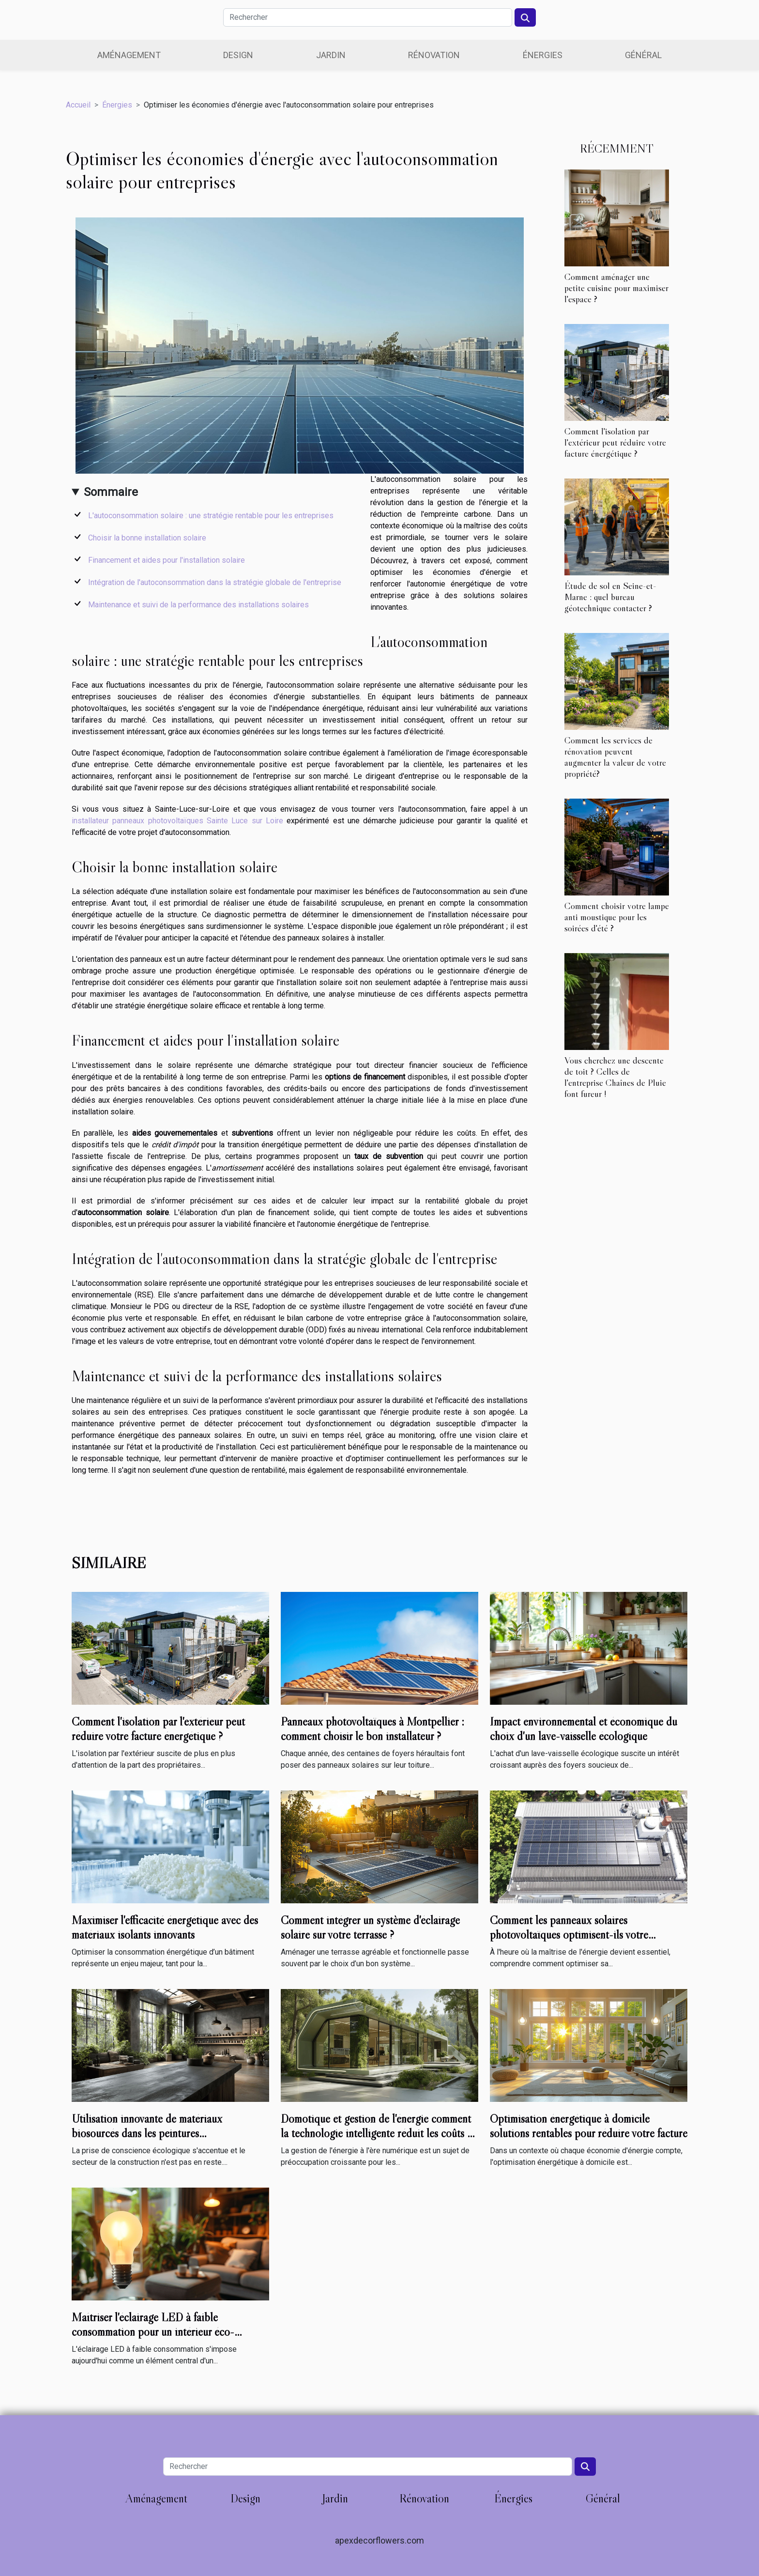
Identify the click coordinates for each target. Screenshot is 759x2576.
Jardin (331, 55)
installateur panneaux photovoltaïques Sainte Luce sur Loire (177, 820)
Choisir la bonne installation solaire (147, 537)
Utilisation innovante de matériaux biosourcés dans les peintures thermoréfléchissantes (147, 2133)
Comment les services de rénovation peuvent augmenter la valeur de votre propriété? (615, 756)
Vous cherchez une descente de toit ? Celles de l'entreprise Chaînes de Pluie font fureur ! (615, 1076)
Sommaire (111, 492)
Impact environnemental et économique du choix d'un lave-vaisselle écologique (583, 1728)
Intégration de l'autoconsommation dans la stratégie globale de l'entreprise (214, 582)
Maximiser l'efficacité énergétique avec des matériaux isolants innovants (165, 1927)
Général (643, 55)
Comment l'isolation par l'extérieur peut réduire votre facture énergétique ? (615, 442)
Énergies (542, 55)
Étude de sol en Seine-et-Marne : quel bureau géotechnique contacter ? (610, 597)
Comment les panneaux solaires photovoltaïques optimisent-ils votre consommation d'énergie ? (569, 1935)
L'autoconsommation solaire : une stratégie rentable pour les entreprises (211, 515)
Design (238, 55)
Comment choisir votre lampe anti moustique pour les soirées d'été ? (616, 917)
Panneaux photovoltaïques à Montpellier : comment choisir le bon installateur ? (372, 1728)
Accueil (78, 104)
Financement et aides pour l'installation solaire (166, 560)
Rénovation (434, 55)
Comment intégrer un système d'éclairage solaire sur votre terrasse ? (370, 1927)
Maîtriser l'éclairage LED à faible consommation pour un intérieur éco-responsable (153, 2332)
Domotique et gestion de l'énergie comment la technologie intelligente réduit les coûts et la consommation (378, 2133)
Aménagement (129, 55)
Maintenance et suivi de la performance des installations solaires (198, 604)
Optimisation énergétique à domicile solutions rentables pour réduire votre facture (588, 2126)
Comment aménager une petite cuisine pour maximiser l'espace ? (616, 288)
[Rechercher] (367, 17)
